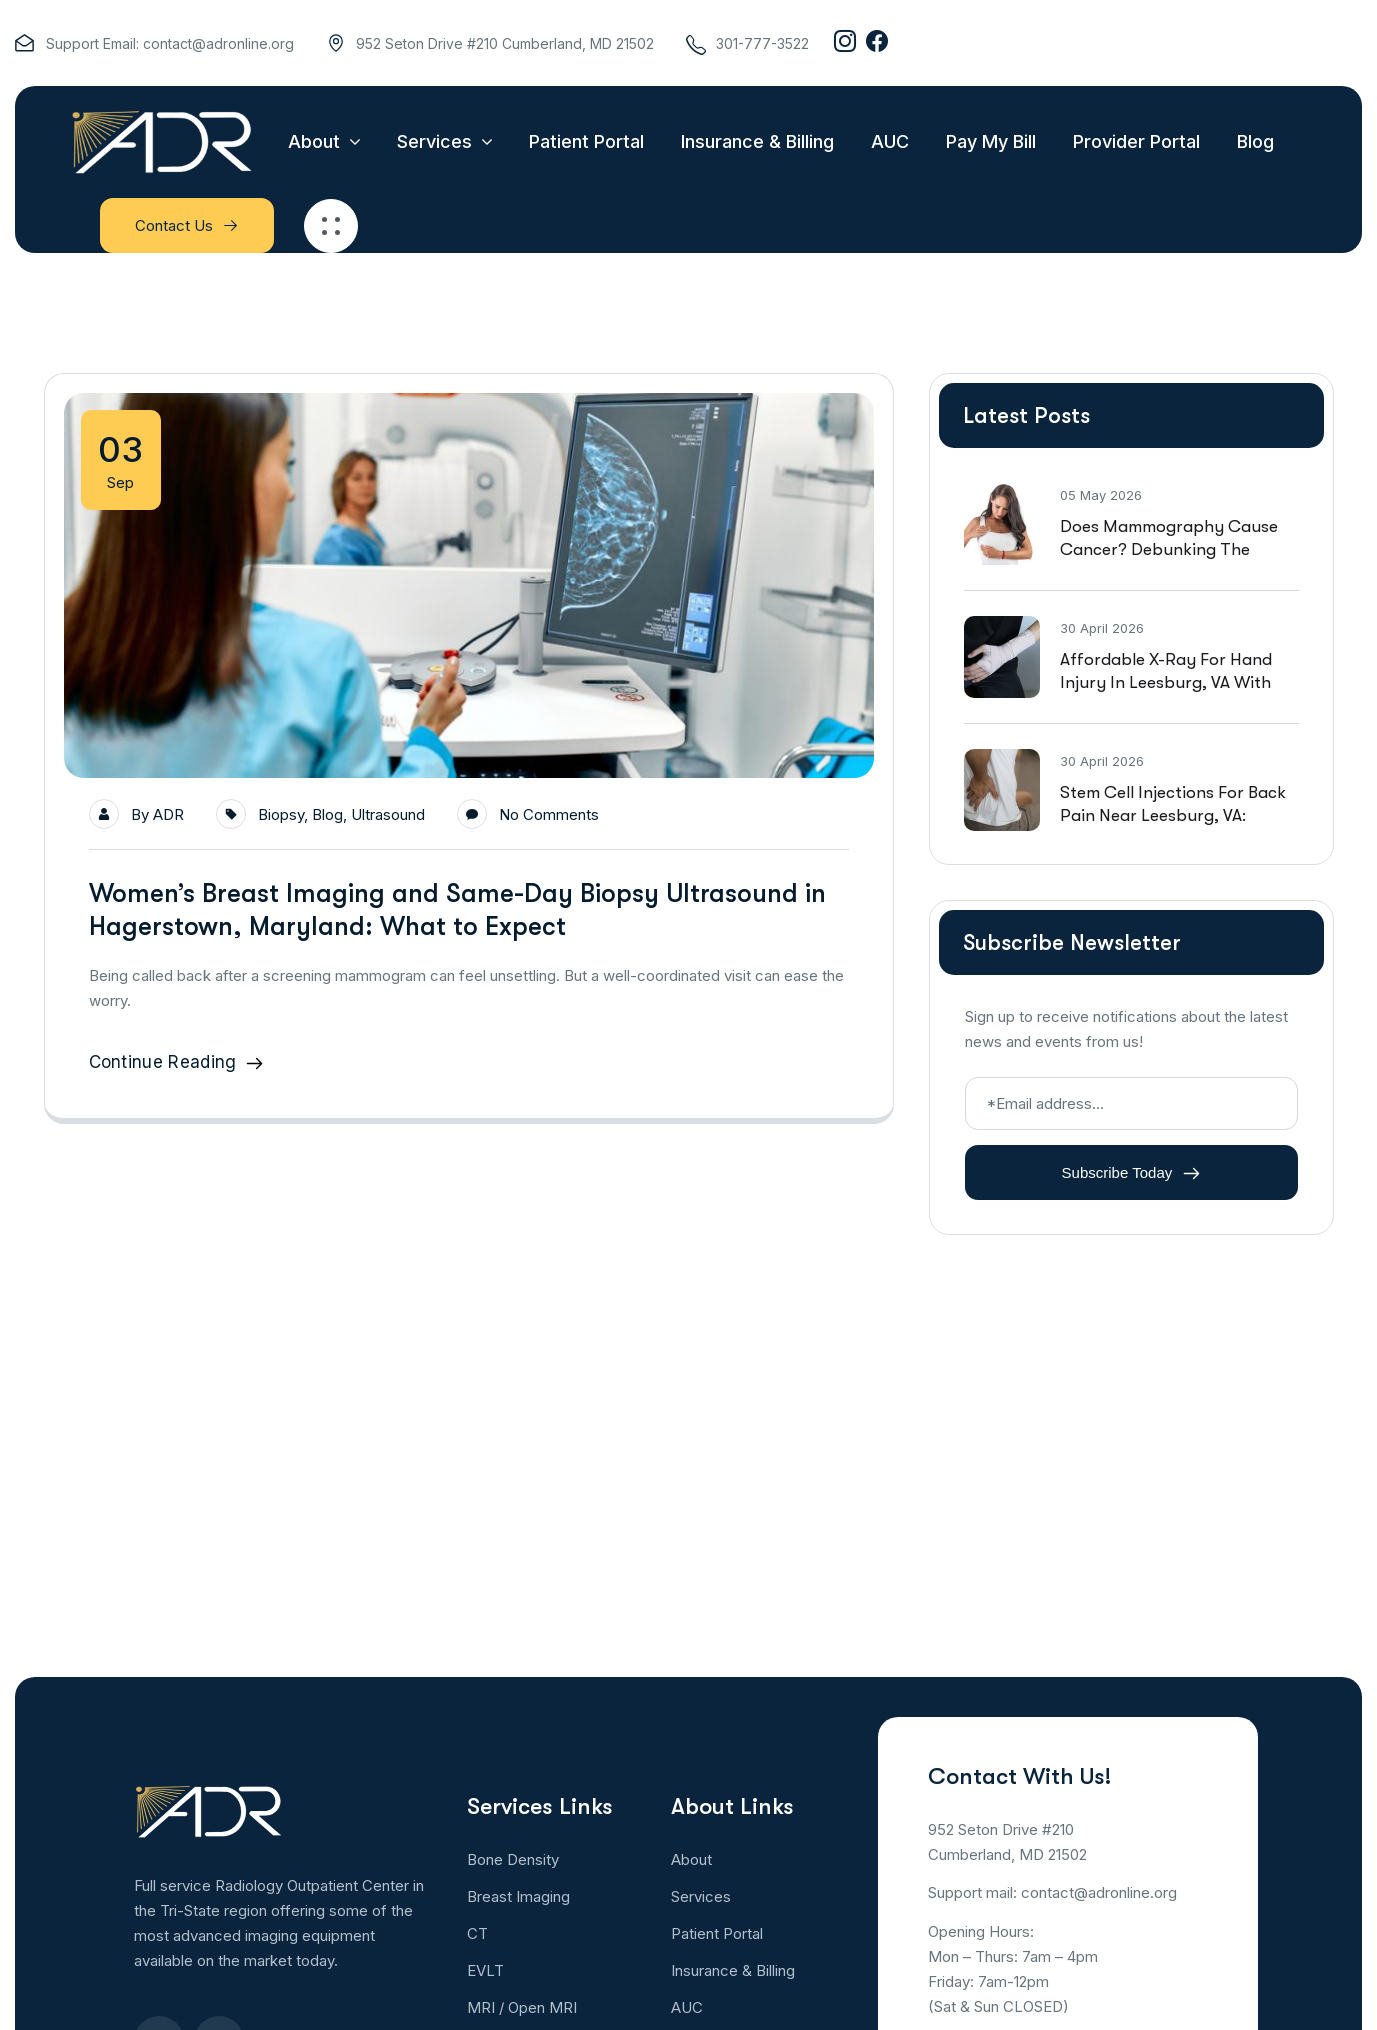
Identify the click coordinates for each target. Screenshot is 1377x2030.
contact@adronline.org (218, 43)
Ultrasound (388, 814)
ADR (168, 814)
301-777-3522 (762, 43)
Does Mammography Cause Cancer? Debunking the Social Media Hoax (1169, 549)
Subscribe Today (1131, 1173)
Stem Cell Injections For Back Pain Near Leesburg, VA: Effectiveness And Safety (1173, 815)
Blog (327, 814)
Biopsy (281, 814)
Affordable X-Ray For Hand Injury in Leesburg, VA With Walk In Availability (1166, 682)
